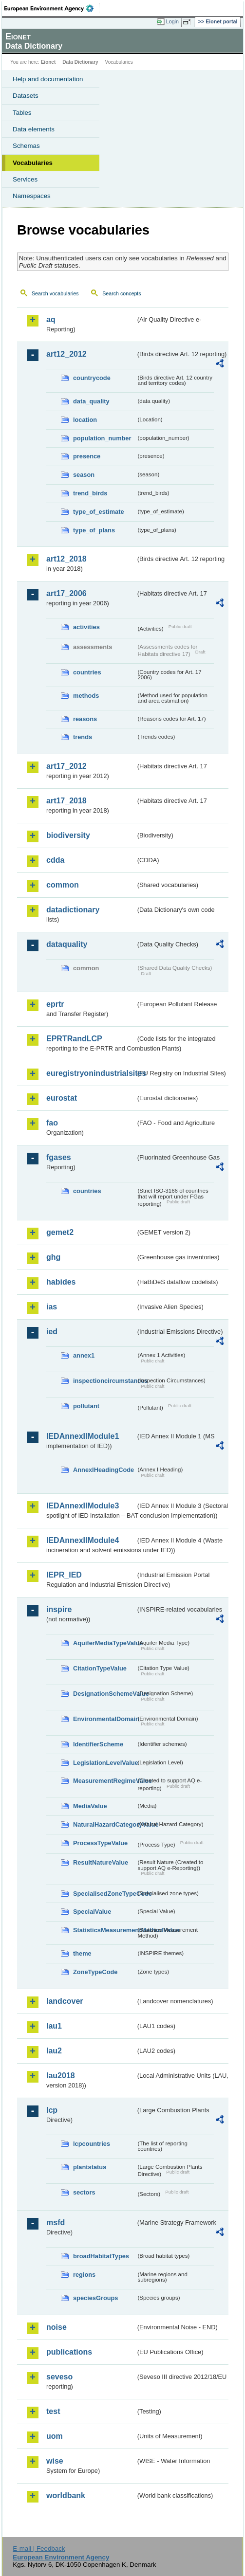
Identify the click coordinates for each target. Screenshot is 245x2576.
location (85, 419)
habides (60, 1282)
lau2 (54, 2051)
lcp (51, 2110)
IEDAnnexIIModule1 (82, 1436)
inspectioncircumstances (104, 1380)
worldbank (65, 2495)
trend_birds (90, 493)
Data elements (34, 129)
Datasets (25, 95)
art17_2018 (66, 801)
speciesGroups (95, 2298)
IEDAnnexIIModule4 (82, 1540)
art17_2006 (66, 593)
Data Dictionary (80, 62)
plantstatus (89, 2167)
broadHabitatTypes (101, 2256)
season (83, 474)
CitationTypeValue (100, 1668)
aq (51, 319)
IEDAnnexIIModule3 (82, 1506)
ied (51, 1331)
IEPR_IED (64, 1575)
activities (86, 627)
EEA (51, 8)
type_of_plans (94, 530)
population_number (102, 438)
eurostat (61, 1098)
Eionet (48, 62)
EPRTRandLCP (74, 1038)
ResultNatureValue (100, 1862)
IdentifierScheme (98, 1744)
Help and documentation (48, 79)
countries (87, 672)
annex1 (83, 1355)
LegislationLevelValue (104, 1762)
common (62, 885)
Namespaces (32, 196)
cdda (55, 860)
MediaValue (90, 1806)
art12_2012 (66, 354)
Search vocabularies (55, 293)
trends (82, 737)
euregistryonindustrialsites (90, 1073)
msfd (55, 2222)
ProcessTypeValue (100, 1843)
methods (86, 695)
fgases (58, 1157)
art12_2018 (66, 559)
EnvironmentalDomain (104, 1719)
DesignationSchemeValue (104, 1693)
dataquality (66, 944)
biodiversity (68, 835)
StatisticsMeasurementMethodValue (104, 1930)
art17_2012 (66, 766)
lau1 (54, 2026)
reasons (85, 719)
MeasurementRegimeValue (104, 1780)
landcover (64, 2001)
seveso (59, 2377)
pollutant (86, 1406)
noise (56, 2327)
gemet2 (60, 1232)
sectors (84, 2192)
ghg (53, 1257)
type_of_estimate (98, 511)
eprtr (55, 1004)
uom (54, 2436)
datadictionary (72, 910)
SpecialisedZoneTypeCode (104, 1893)
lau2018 (60, 2075)
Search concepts (121, 293)
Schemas (26, 145)
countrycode (92, 377)
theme (82, 1953)
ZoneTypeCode (95, 1972)
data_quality (91, 401)
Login (172, 21)
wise (54, 2461)
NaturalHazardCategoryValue (104, 1824)
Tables (22, 112)
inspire (59, 1609)
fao (52, 1123)
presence (86, 456)
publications (69, 2352)
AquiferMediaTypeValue (104, 1643)
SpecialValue (92, 1911)
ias (51, 1307)
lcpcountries (91, 2143)
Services (25, 179)
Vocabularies (33, 162)
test (53, 2411)
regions (84, 2274)
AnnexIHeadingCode (103, 1469)
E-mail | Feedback (39, 2548)
